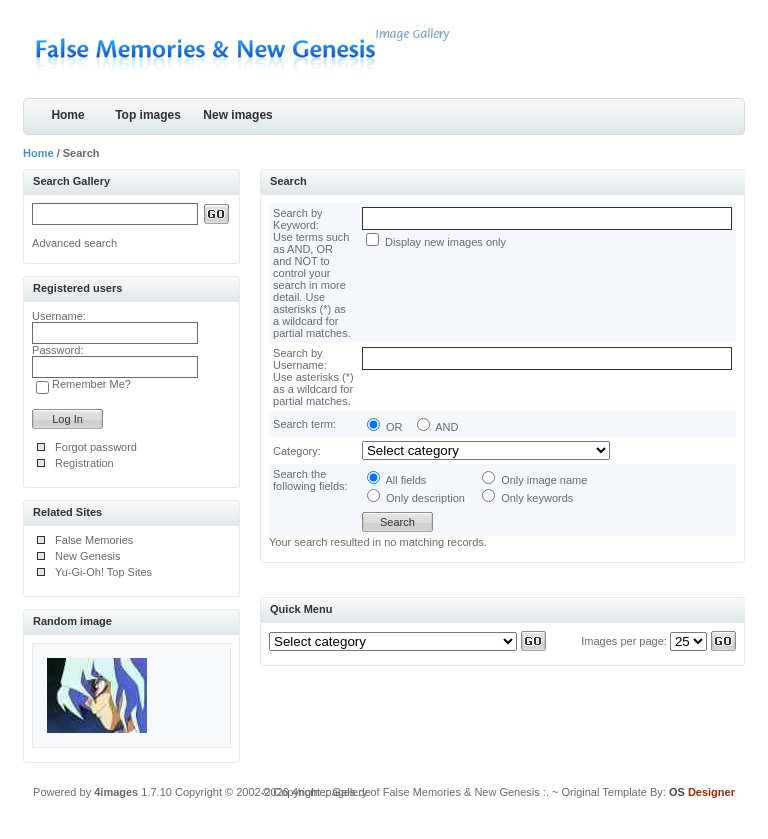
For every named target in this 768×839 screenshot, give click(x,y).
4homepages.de (331, 792)
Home (67, 115)
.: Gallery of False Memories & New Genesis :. (436, 792)
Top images (148, 115)
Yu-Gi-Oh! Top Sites (103, 572)
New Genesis (87, 556)
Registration (84, 463)
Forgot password (96, 447)
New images (237, 115)
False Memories (94, 540)
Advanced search (74, 243)
